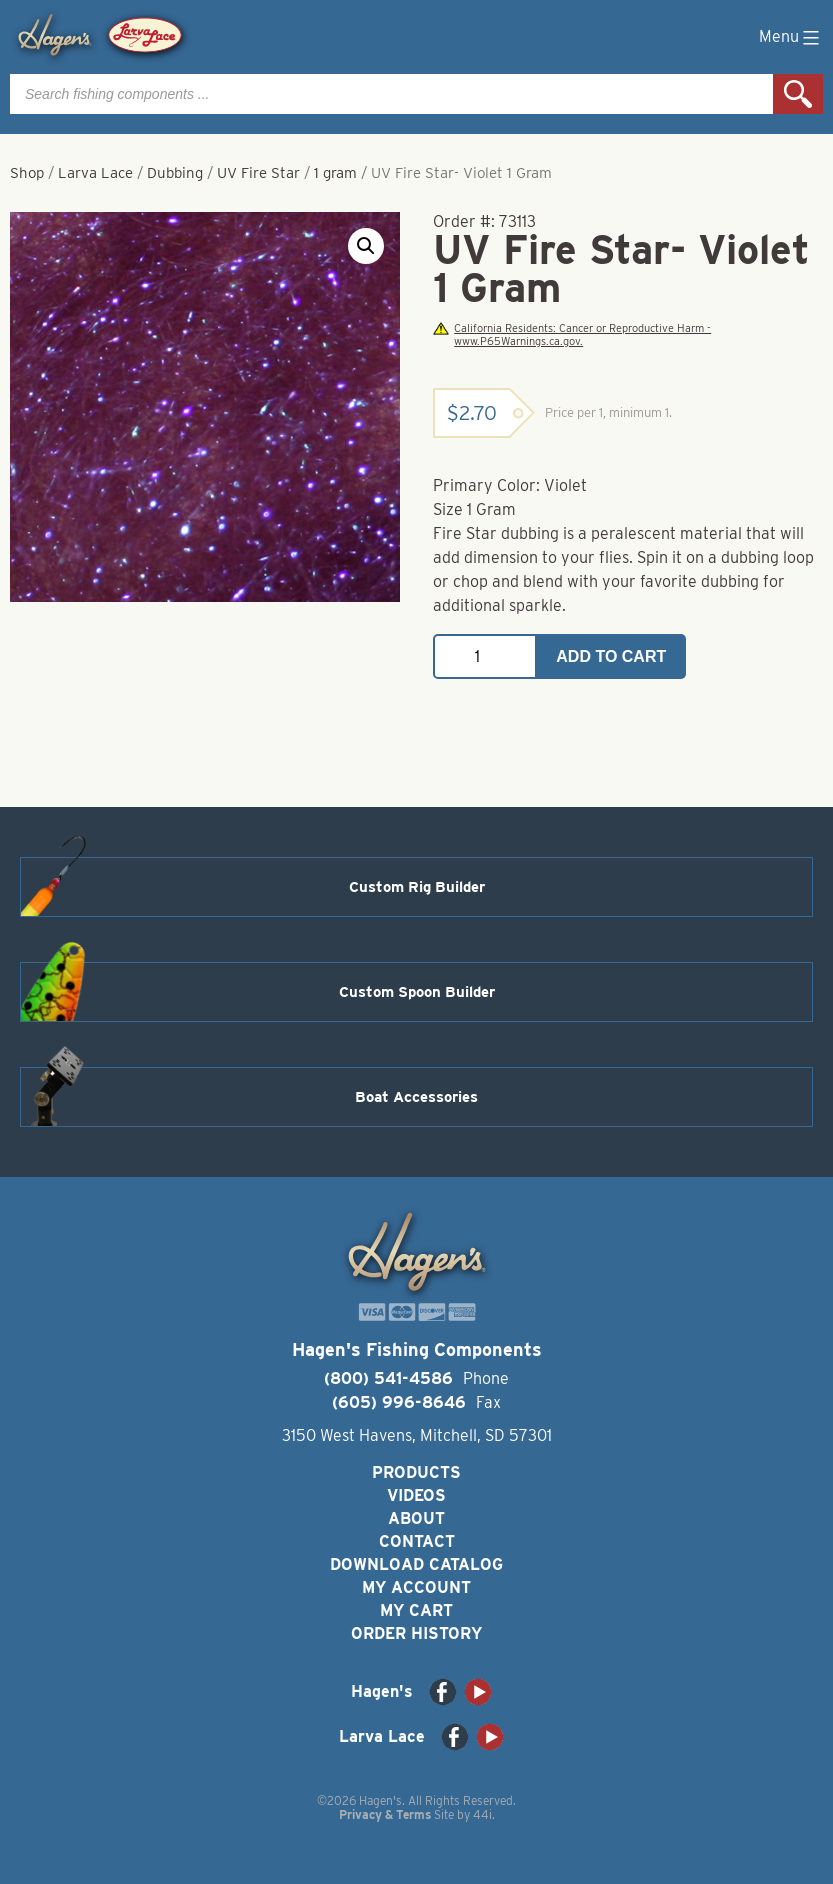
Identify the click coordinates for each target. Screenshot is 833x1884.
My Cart (416, 1610)
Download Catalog (416, 1564)
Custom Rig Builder (417, 887)
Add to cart (611, 656)
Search (798, 94)
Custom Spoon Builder (417, 992)
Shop (27, 173)
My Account (416, 1587)
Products (416, 1472)
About (416, 1518)
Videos (416, 1495)
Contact (417, 1541)
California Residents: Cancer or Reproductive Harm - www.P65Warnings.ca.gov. (572, 335)
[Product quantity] (485, 656)
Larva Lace (95, 173)
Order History (416, 1633)
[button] (366, 246)
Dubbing (175, 173)
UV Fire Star (258, 173)
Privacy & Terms (385, 1814)
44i (482, 1814)
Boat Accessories (416, 1097)
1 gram (335, 173)
